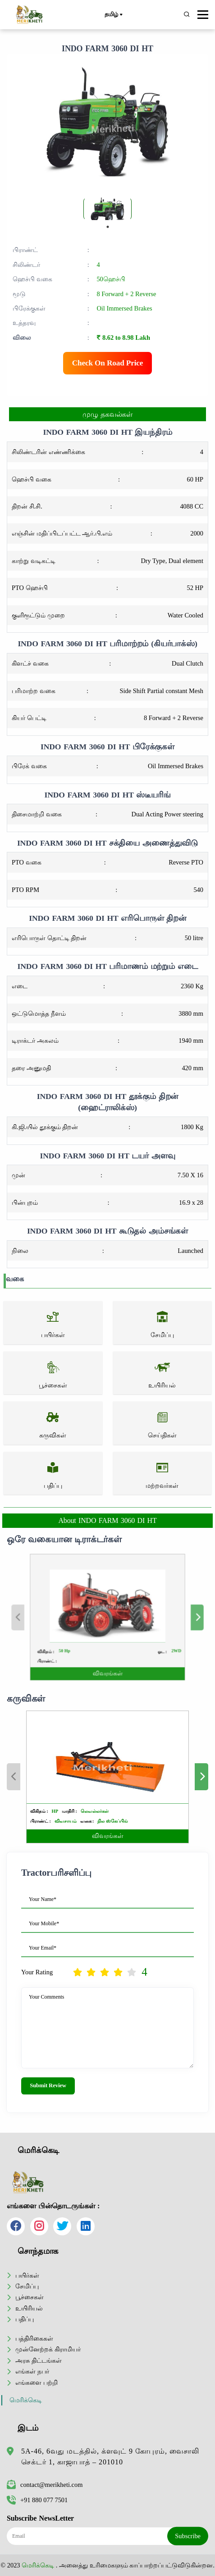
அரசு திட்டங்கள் (38, 2360)
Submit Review (48, 2085)
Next (165, 1617)
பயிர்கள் (27, 2275)
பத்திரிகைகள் (34, 2338)
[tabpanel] (107, 209)
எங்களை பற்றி (36, 2382)
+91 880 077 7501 (37, 2500)
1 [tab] (107, 226)
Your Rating (37, 1972)
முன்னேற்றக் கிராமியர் (48, 2349)
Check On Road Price (107, 363)
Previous (49, 1617)
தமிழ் (113, 14)
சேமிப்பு (27, 2286)
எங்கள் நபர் (32, 2371)
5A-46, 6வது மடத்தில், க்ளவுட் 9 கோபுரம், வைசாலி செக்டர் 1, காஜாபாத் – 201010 (110, 2456)
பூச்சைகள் (29, 2297)
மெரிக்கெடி (25, 2400)
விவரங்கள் (106, 1654)
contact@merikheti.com (44, 2484)
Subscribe (188, 2536)
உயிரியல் (29, 2308)
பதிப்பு (24, 2319)
